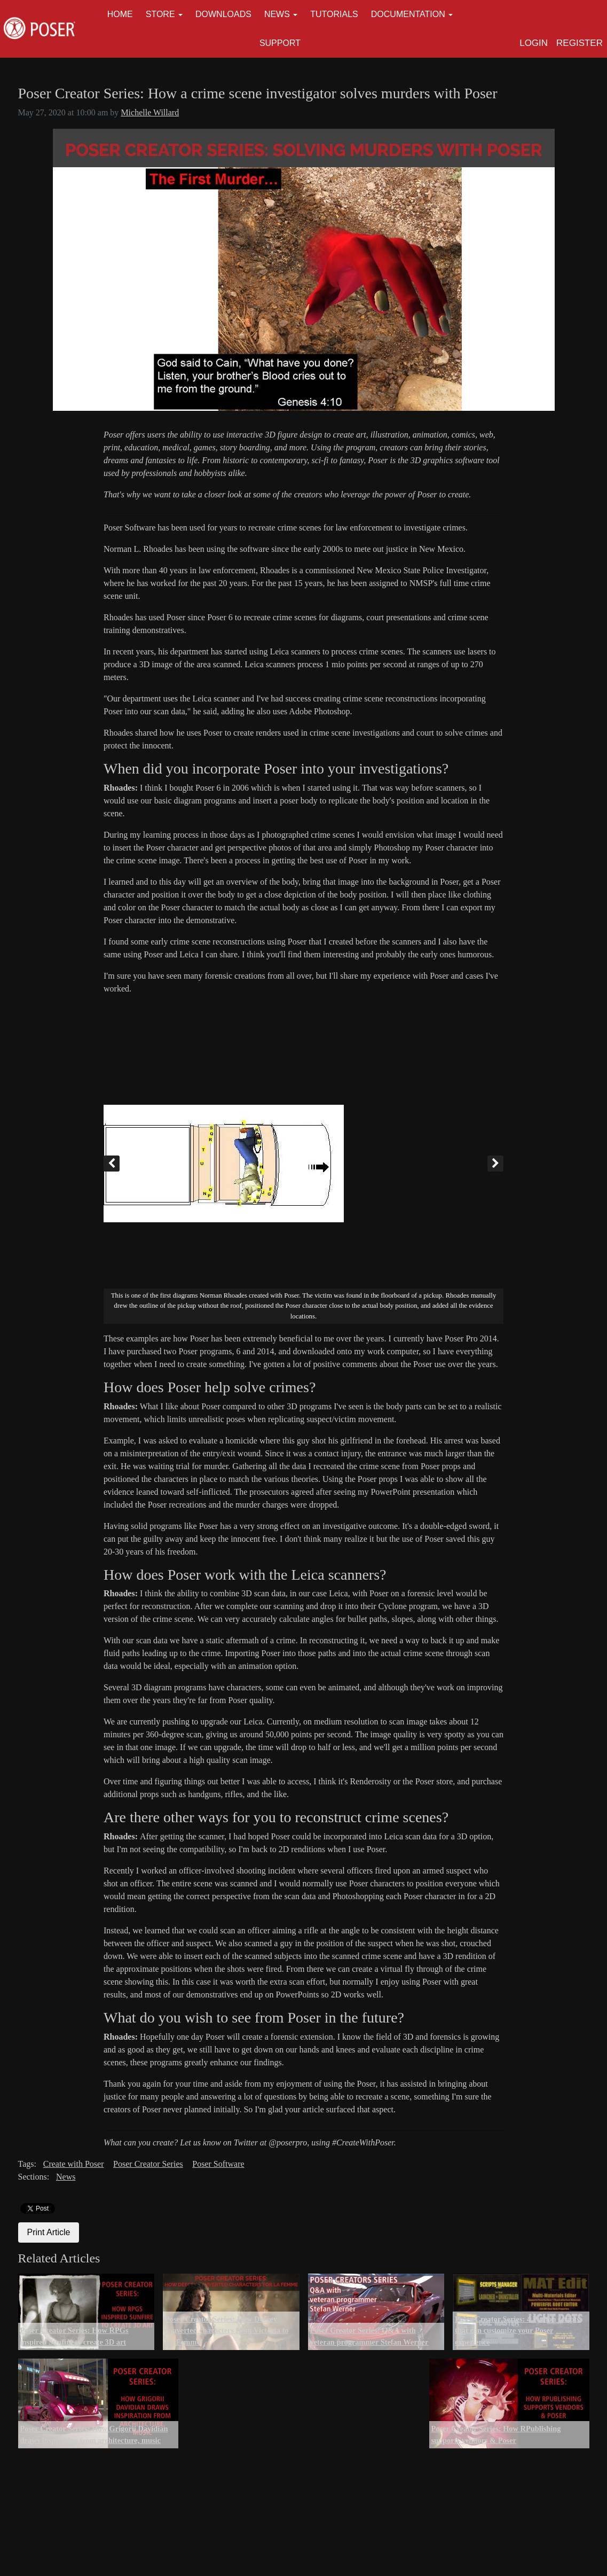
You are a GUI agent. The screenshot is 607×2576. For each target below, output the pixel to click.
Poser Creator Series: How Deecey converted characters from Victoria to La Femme (227, 2330)
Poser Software (218, 2163)
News (277, 14)
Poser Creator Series (148, 2163)
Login (533, 43)
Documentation (408, 14)
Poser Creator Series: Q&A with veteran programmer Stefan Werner (369, 2336)
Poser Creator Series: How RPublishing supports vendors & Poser (496, 2434)
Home (120, 14)
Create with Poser (73, 2163)
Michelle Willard (150, 112)
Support (280, 43)
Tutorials (334, 14)
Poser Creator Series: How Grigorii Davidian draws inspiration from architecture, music (94, 2434)
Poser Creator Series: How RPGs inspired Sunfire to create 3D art (74, 2336)
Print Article (48, 2232)
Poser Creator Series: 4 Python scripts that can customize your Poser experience (517, 2330)
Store (160, 14)
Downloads (223, 14)
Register (579, 43)
